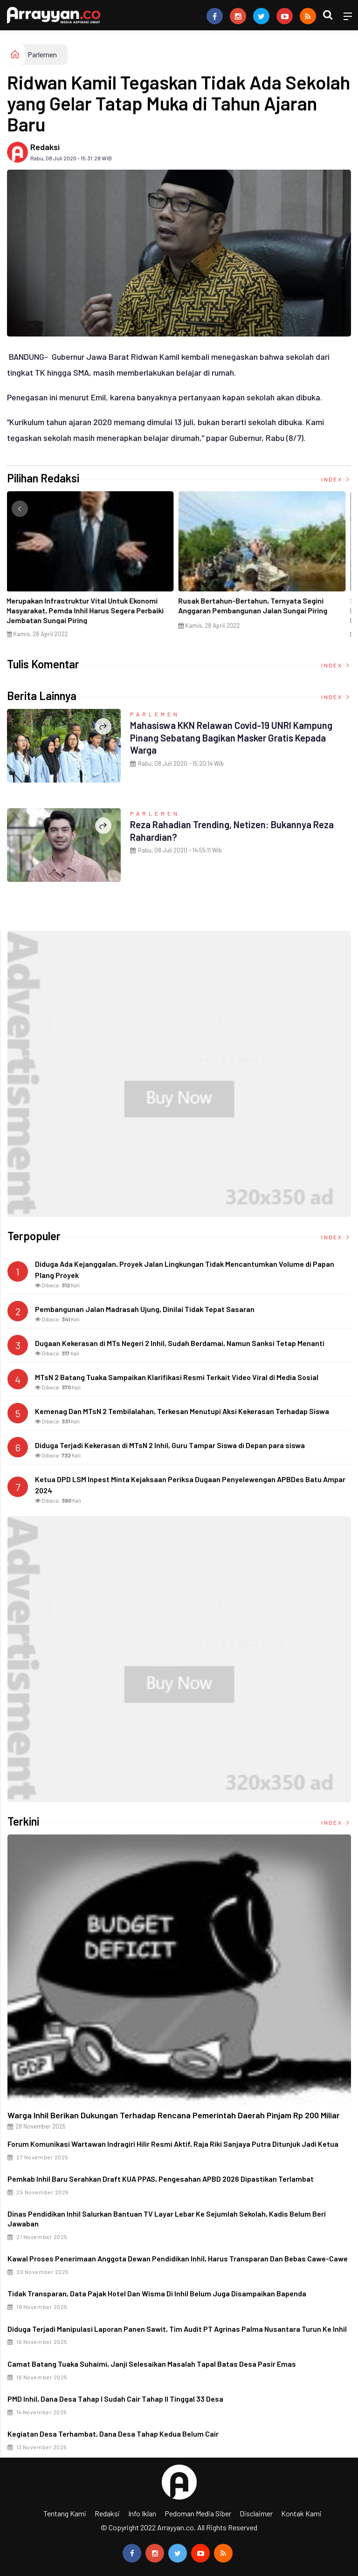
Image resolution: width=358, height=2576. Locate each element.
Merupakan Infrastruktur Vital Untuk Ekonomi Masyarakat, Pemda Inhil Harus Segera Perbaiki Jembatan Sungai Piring (88, 610)
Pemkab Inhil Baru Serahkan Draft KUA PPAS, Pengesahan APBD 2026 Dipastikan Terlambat (160, 2178)
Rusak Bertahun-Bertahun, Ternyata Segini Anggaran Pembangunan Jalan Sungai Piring (255, 605)
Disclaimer (256, 2513)
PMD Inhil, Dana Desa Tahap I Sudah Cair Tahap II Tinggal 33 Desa (115, 2398)
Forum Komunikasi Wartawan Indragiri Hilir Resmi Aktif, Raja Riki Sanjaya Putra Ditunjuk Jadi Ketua (172, 2143)
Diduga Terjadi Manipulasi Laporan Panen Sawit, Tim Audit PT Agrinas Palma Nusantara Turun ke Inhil (177, 2328)
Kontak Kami (301, 2513)
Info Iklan (142, 2513)
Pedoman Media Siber (198, 2513)
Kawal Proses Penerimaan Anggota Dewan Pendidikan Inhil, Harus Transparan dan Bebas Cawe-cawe (177, 2258)
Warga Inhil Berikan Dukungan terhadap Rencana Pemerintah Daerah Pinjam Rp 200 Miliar (173, 2115)
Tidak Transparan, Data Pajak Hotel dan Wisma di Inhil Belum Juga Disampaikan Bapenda (156, 2293)
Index (336, 479)
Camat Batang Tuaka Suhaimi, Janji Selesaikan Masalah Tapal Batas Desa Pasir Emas (151, 2363)
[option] (93, 568)
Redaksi (45, 147)
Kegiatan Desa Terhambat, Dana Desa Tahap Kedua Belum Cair (113, 2433)
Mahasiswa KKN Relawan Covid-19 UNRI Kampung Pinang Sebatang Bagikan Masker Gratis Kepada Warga (240, 737)
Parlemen (42, 54)
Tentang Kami (64, 2513)
